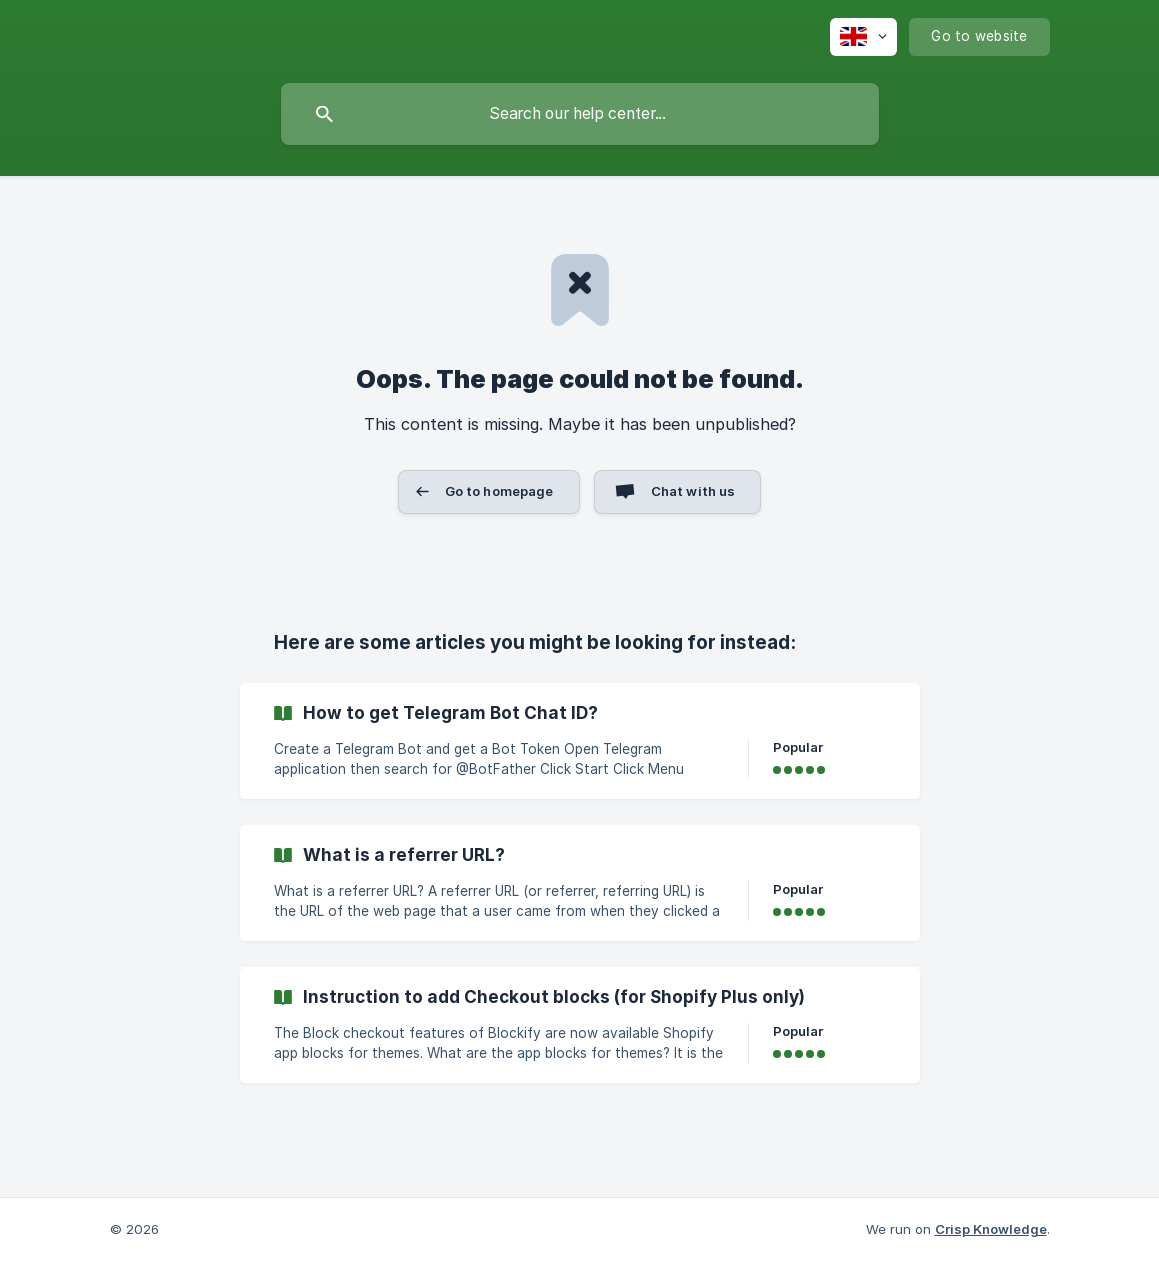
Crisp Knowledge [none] (991, 1229)
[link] (580, 741)
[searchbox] (580, 114)
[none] (863, 37)
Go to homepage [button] (499, 491)
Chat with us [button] (693, 491)
